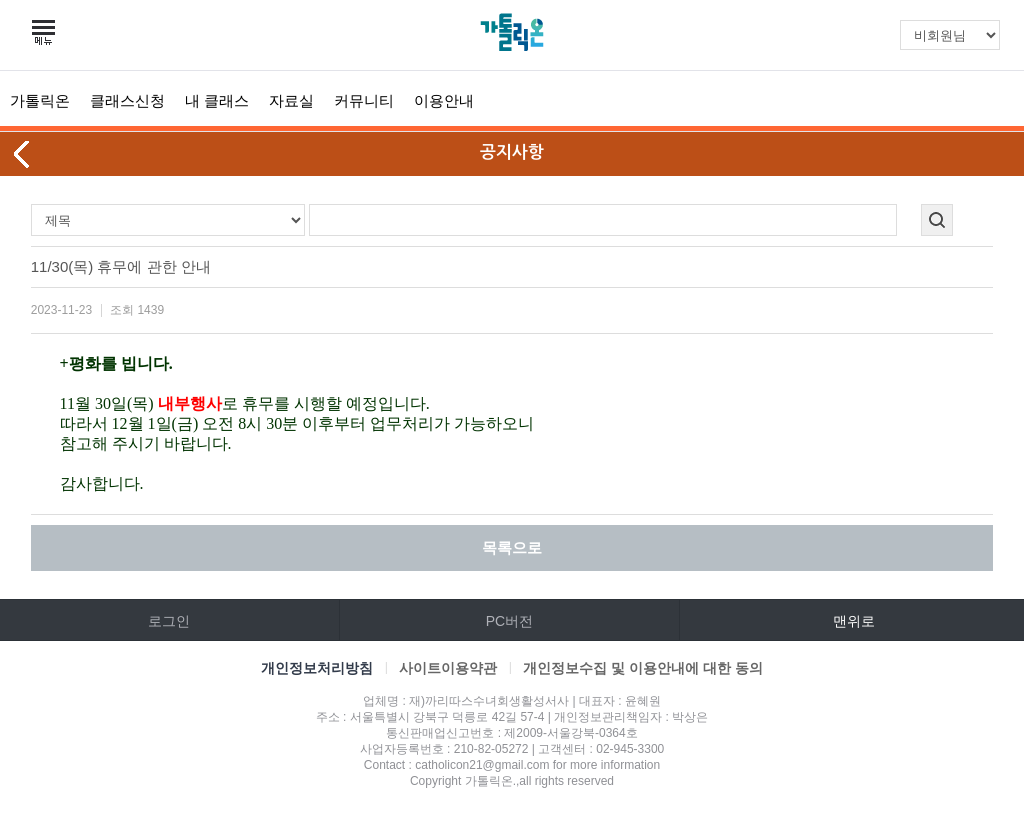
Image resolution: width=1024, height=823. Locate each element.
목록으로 (512, 547)
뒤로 (23, 154)
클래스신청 (127, 100)
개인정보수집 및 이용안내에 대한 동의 (643, 668)
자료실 (291, 100)
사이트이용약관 (448, 668)
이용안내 (444, 100)
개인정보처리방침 (317, 668)
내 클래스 (217, 100)
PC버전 (509, 621)
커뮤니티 (364, 100)
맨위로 (854, 621)
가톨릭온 (40, 100)
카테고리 (45, 33)
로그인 (169, 621)
